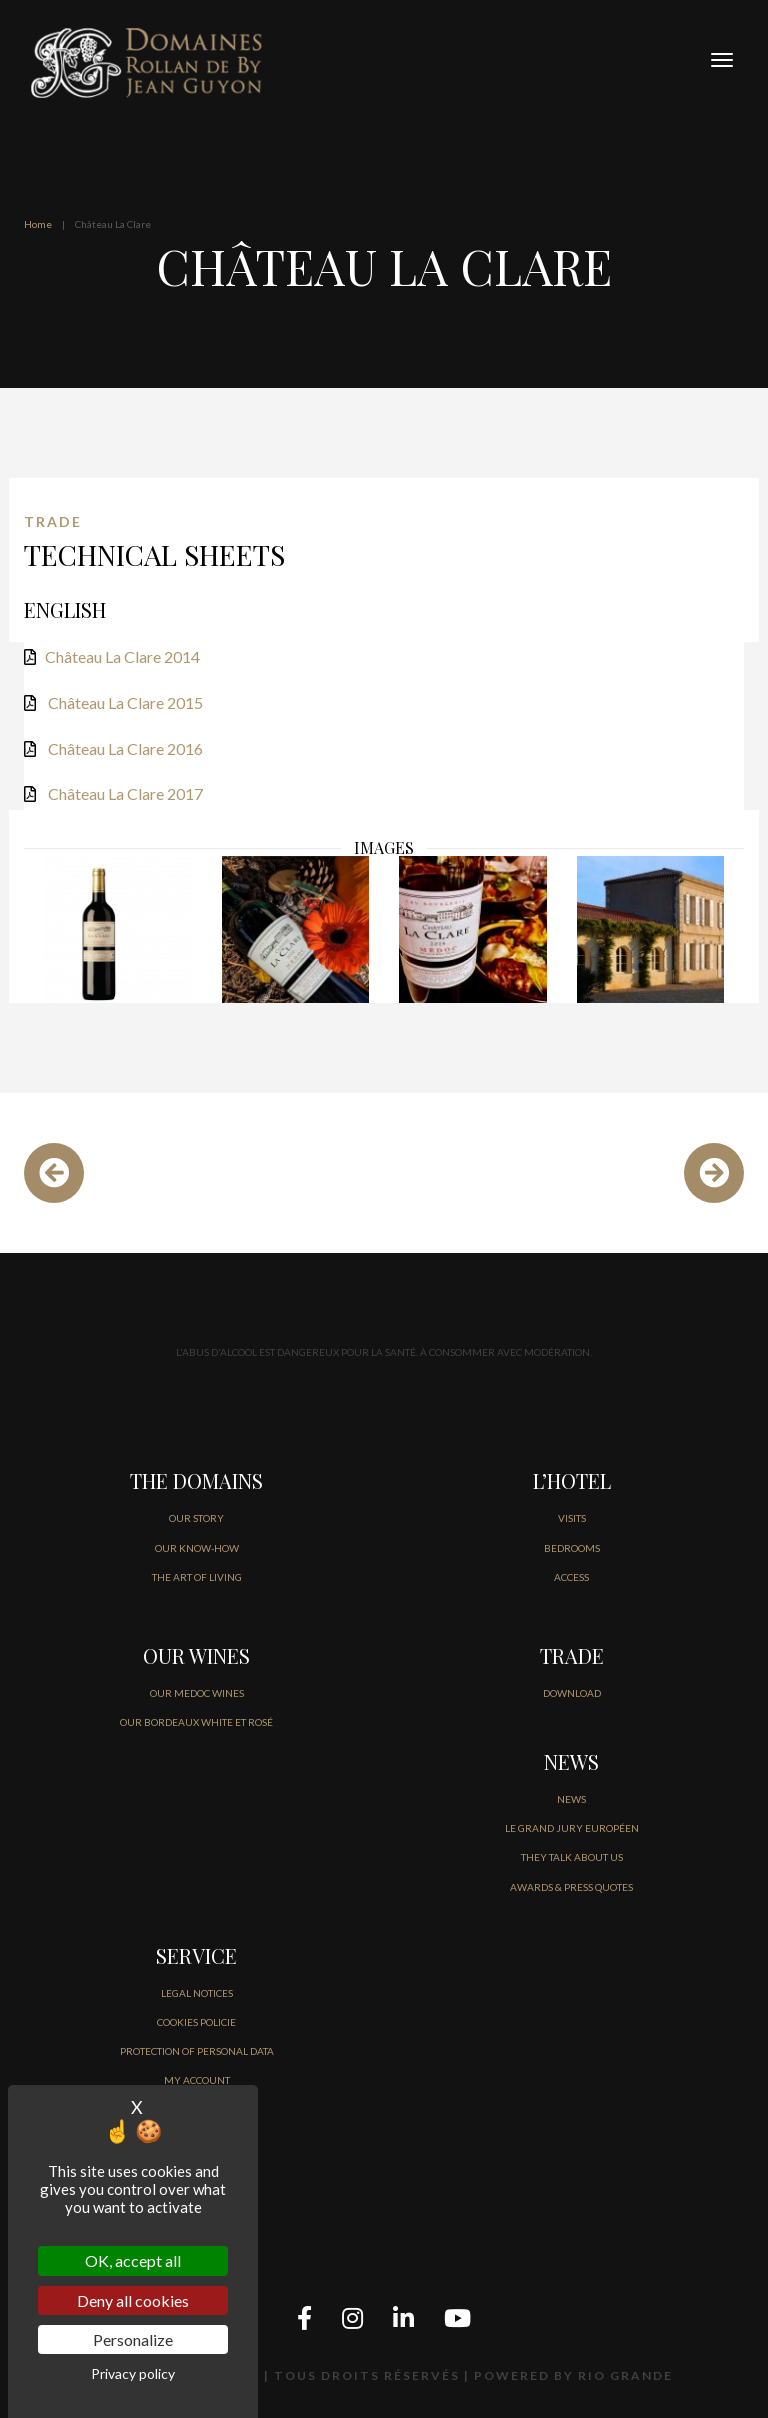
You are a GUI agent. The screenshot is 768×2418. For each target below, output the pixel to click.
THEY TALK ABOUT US (572, 1857)
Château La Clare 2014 (122, 656)
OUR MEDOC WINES (197, 1693)
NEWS (571, 1799)
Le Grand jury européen (572, 1828)
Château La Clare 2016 (125, 748)
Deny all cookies (133, 2300)
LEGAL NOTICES (197, 1993)
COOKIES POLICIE (196, 2022)
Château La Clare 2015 (125, 702)
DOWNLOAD (572, 1693)
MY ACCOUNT (197, 2080)
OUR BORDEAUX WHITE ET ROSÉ (196, 1722)
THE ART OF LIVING (197, 1577)
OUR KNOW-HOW (197, 1548)
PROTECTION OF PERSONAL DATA (197, 2051)
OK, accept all (133, 2260)
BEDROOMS (572, 1548)
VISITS (572, 1518)
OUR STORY (196, 1518)
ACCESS (571, 1577)
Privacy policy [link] (133, 2373)
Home (38, 224)
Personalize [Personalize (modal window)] (133, 2339)
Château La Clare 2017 (125, 793)
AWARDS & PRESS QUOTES (571, 1887)
